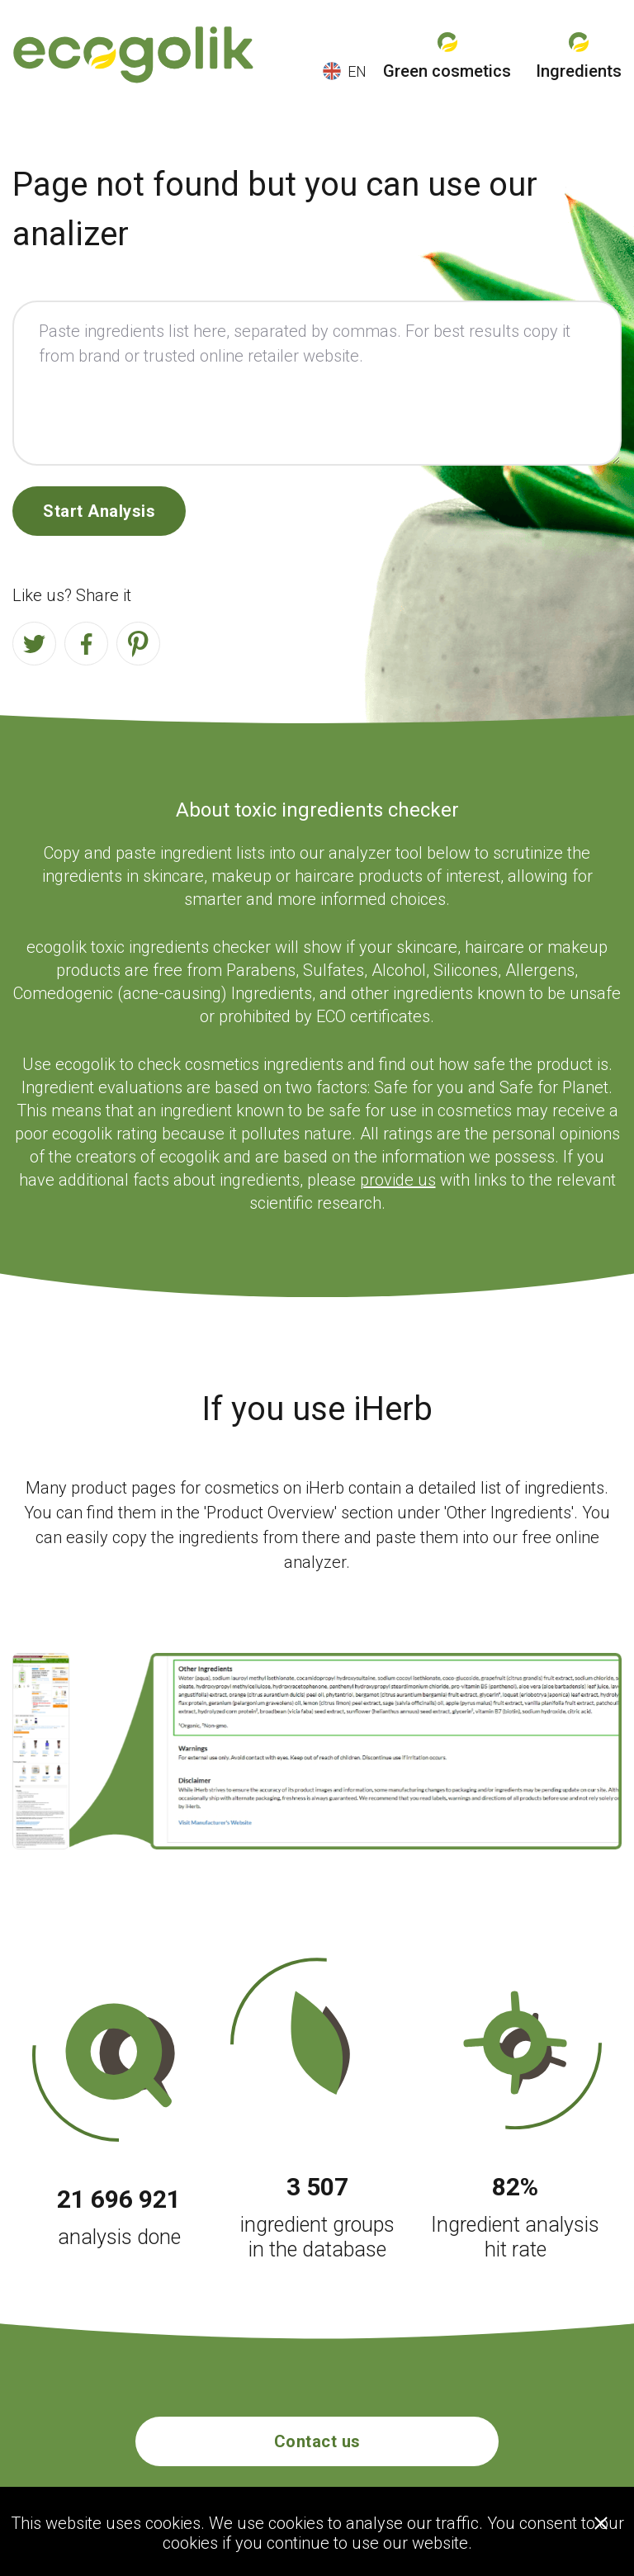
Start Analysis (99, 511)
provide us (398, 1180)
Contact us (317, 2441)
